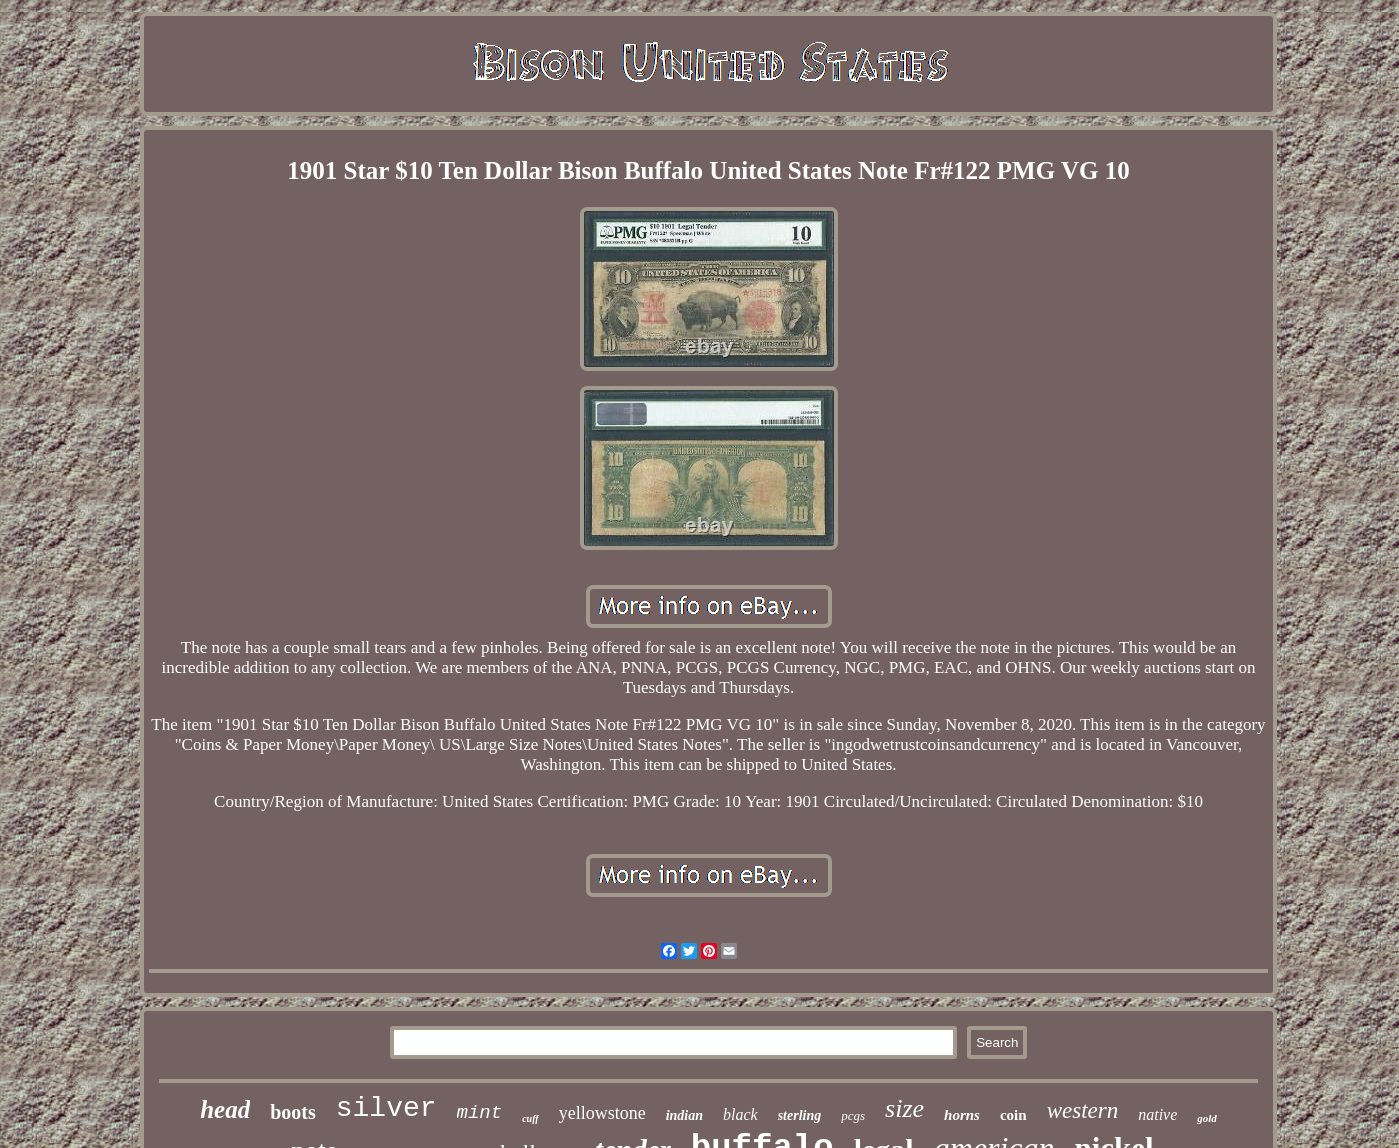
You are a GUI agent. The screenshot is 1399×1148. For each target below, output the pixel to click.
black (740, 1114)
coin (1013, 1115)
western (1083, 1110)
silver (386, 1108)
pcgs (853, 1115)
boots (293, 1112)
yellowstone (602, 1113)
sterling (800, 1115)
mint (480, 1113)
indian (684, 1115)
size (904, 1108)
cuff (530, 1118)
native (1157, 1114)
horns (962, 1115)
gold (1207, 1118)
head (225, 1109)
